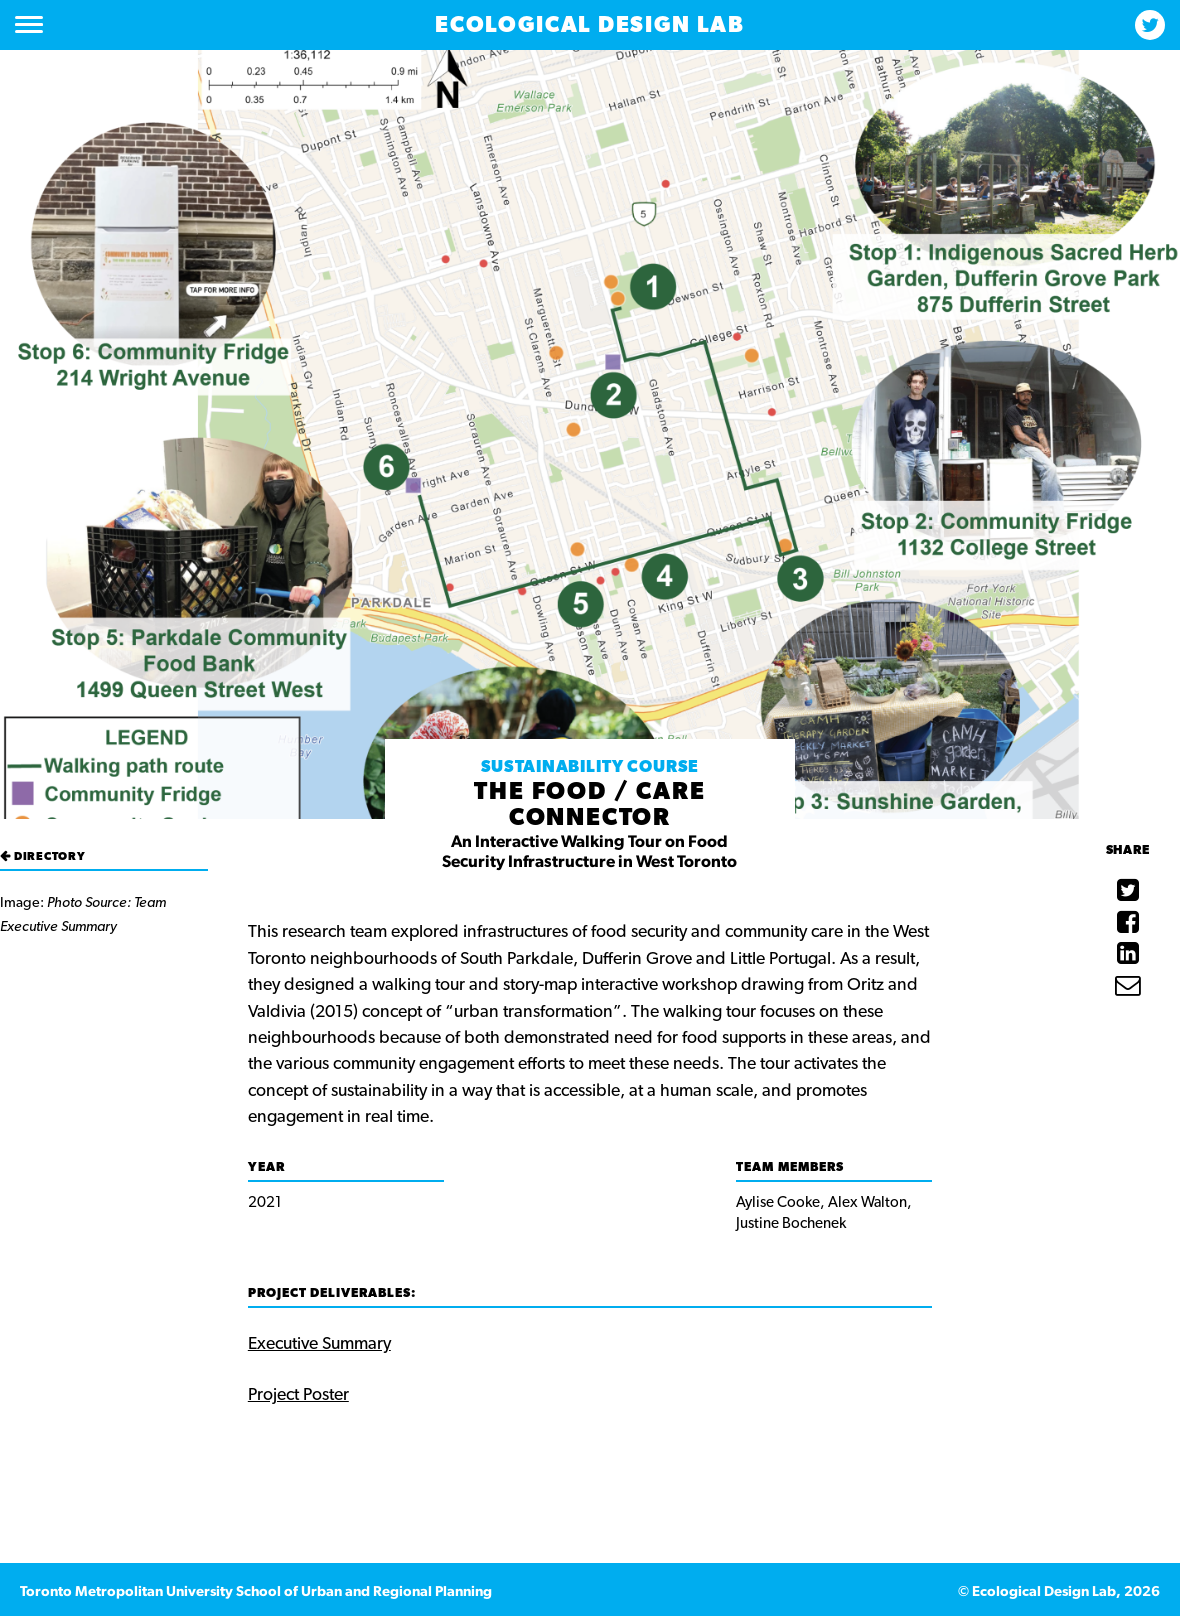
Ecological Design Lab (589, 25)
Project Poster (298, 1395)
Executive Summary (319, 1344)
